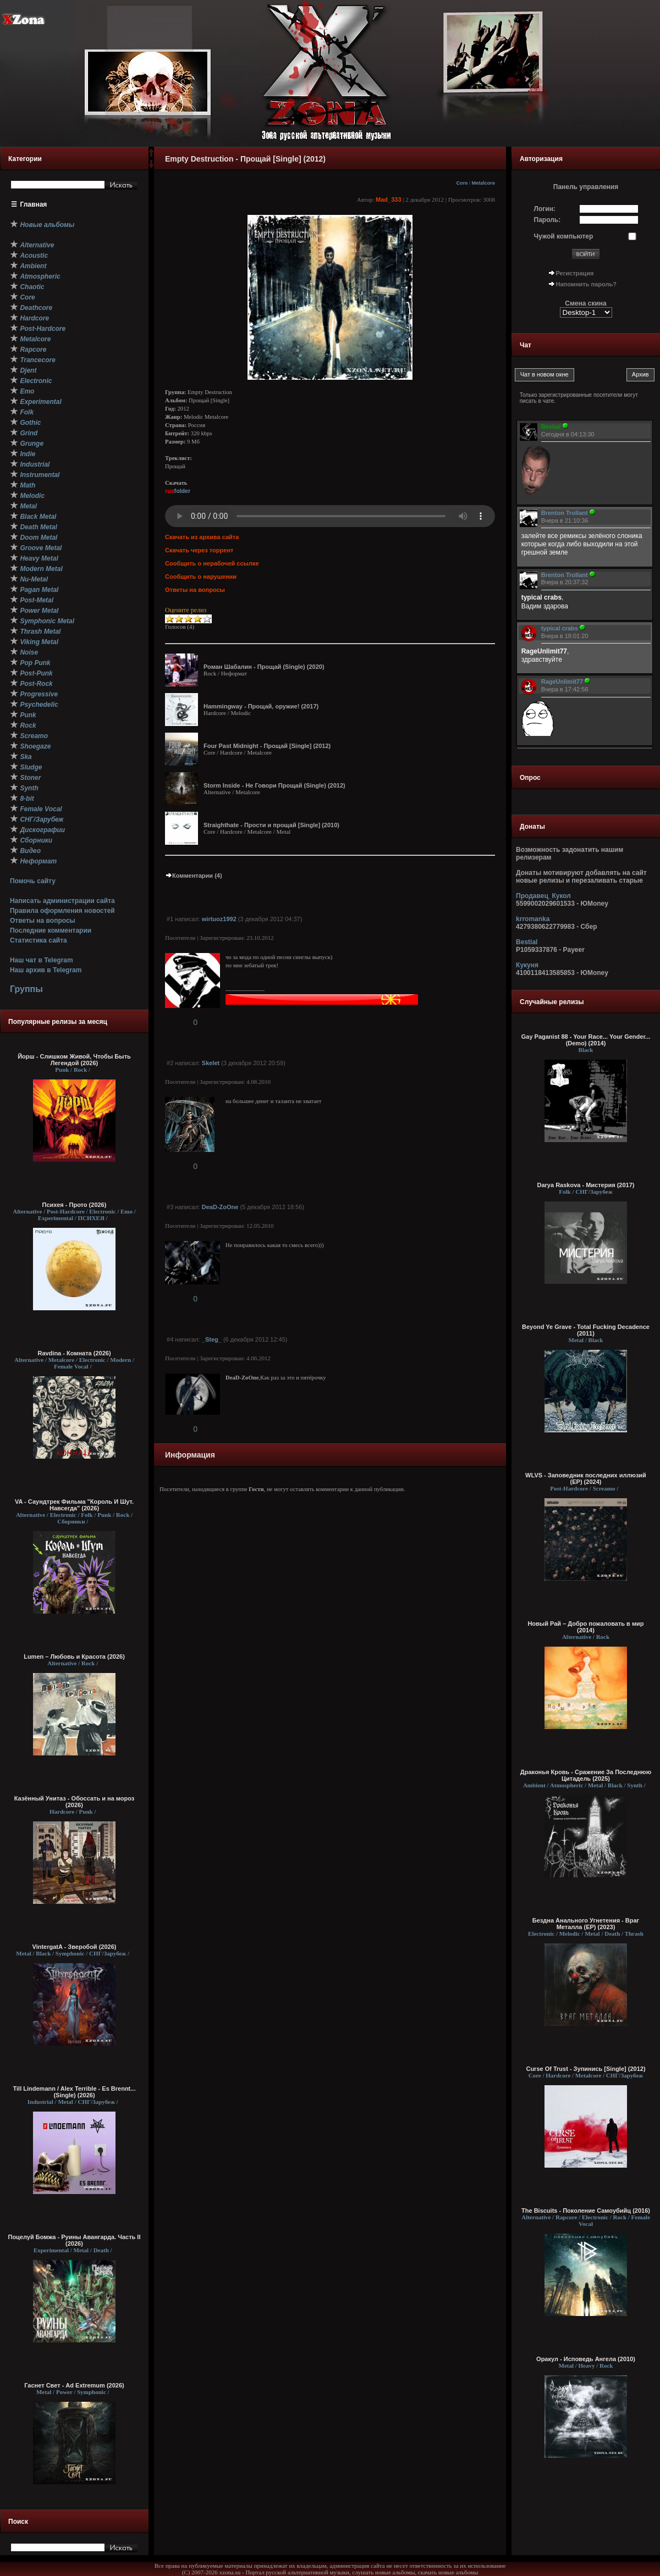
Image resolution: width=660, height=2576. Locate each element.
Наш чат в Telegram (41, 960)
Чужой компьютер (563, 236)
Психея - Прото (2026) (74, 1204)
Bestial (526, 942)
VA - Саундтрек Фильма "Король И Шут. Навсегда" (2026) (74, 1504)
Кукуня (527, 965)
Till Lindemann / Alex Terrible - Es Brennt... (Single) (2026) (74, 2091)
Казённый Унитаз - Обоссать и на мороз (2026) (74, 1801)
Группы (26, 989)
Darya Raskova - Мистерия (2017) (586, 1185)
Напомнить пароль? (586, 284)
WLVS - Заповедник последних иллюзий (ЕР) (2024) (585, 1478)
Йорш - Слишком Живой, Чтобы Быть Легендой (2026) (74, 1059)
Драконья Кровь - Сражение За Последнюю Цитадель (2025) (585, 1775)
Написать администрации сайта (62, 901)
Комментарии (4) (193, 875)
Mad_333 (388, 199)
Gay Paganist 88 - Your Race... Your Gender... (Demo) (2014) (586, 1039)
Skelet (210, 1063)
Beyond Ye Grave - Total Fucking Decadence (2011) (586, 1330)
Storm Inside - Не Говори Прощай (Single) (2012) (274, 785)
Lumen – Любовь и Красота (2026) (74, 1656)
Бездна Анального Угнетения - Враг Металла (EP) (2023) (585, 1923)
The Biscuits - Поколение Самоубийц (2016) (585, 2210)
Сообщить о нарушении (201, 576)
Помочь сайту (33, 881)
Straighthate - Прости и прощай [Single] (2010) (271, 825)
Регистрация (575, 273)
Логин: (545, 209)
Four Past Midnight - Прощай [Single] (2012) (267, 746)
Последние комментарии (50, 930)
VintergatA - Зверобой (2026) (74, 1946)
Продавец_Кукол (543, 896)
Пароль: (547, 220)
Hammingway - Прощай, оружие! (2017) (261, 706)
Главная (33, 204)
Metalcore (483, 183)
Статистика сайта (38, 940)
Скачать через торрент (199, 550)
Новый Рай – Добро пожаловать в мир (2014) (585, 1626)
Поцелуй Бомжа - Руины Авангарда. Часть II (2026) (74, 2240)
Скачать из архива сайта (202, 537)
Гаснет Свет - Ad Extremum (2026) (74, 2385)
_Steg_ (212, 1339)
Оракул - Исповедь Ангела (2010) (585, 2359)
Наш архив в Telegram (45, 970)
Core (462, 183)
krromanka (532, 919)
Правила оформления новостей (62, 911)
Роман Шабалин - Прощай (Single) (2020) (264, 666)
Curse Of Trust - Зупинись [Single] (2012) (585, 2068)
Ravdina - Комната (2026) (74, 1353)
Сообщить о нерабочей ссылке (212, 563)
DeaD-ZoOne (220, 1207)
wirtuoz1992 (219, 919)
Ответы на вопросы (42, 920)
